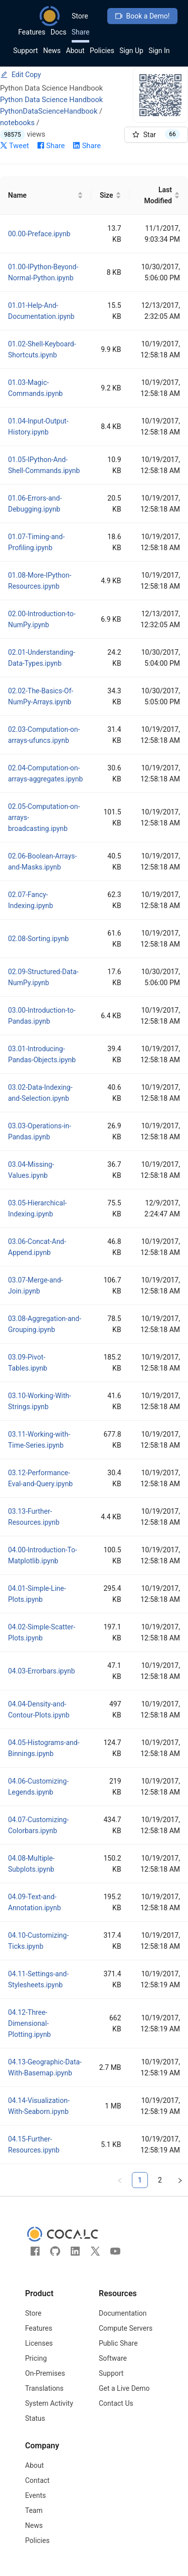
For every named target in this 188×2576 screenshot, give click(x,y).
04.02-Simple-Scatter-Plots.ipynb (41, 1632)
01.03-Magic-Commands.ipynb (35, 387)
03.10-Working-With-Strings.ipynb (39, 1401)
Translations (44, 2388)
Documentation (123, 2313)
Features (31, 32)
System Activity (49, 2403)
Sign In (158, 51)
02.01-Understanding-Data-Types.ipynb (41, 657)
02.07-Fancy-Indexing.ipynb (30, 900)
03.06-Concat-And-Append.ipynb (37, 1246)
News (52, 51)
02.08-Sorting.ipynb (38, 939)
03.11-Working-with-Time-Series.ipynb (39, 1439)
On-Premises (45, 2373)
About (75, 51)
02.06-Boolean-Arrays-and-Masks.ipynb (42, 861)
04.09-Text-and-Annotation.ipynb (34, 1902)
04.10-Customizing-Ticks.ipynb (38, 1940)
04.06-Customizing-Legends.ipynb (38, 1786)
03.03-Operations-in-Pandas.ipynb (39, 1131)
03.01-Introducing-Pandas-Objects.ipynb (42, 1054)
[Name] (45, 195)
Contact (37, 2480)
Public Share (118, 2343)
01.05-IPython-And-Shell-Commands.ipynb (44, 465)
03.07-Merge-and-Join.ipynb (35, 1285)
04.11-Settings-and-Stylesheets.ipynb (38, 1979)
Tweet (14, 145)
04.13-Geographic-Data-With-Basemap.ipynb (45, 2067)
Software (113, 2358)
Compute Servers (125, 2328)
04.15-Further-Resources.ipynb (34, 2144)
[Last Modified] (158, 195)
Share (81, 32)
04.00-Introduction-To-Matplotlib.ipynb (42, 1555)
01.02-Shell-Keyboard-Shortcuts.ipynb (42, 349)
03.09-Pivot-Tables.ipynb (27, 1362)
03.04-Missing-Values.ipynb (31, 1169)
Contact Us (116, 2403)
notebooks (17, 122)
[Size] (110, 195)
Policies (102, 51)
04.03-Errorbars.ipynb (41, 1671)
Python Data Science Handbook (51, 99)
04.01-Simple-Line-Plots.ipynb (37, 1593)
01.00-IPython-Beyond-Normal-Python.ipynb (43, 272)
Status (35, 2418)
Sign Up (131, 51)
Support (25, 51)
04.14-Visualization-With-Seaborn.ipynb (39, 2105)
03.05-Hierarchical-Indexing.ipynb (37, 1208)
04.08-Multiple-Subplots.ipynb (31, 1863)
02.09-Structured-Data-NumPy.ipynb (43, 977)
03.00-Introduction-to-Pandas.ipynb (42, 1015)
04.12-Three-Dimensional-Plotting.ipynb (29, 2023)
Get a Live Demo (124, 2388)
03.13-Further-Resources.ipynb (34, 1516)
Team (34, 2510)
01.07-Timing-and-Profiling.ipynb (36, 542)
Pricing (36, 2358)
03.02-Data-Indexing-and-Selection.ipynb (40, 1092)
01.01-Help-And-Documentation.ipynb (41, 310)
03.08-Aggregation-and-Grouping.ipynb (44, 1324)
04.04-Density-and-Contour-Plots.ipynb (39, 1709)
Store (80, 16)
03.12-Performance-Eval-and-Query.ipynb (40, 1478)
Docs (59, 32)
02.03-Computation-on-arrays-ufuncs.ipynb (44, 734)
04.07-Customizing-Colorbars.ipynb (38, 1825)
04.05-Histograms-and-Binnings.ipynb (44, 1748)
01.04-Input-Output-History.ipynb (38, 426)
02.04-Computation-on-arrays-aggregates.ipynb (45, 773)
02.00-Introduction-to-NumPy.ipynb (42, 619)
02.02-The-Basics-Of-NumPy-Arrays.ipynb (40, 696)
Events (35, 2495)
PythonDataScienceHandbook (48, 111)
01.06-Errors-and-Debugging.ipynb (35, 503)
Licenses (39, 2343)
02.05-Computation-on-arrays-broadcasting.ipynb (44, 817)
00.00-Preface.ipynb (39, 234)
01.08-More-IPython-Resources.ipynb (39, 580)
